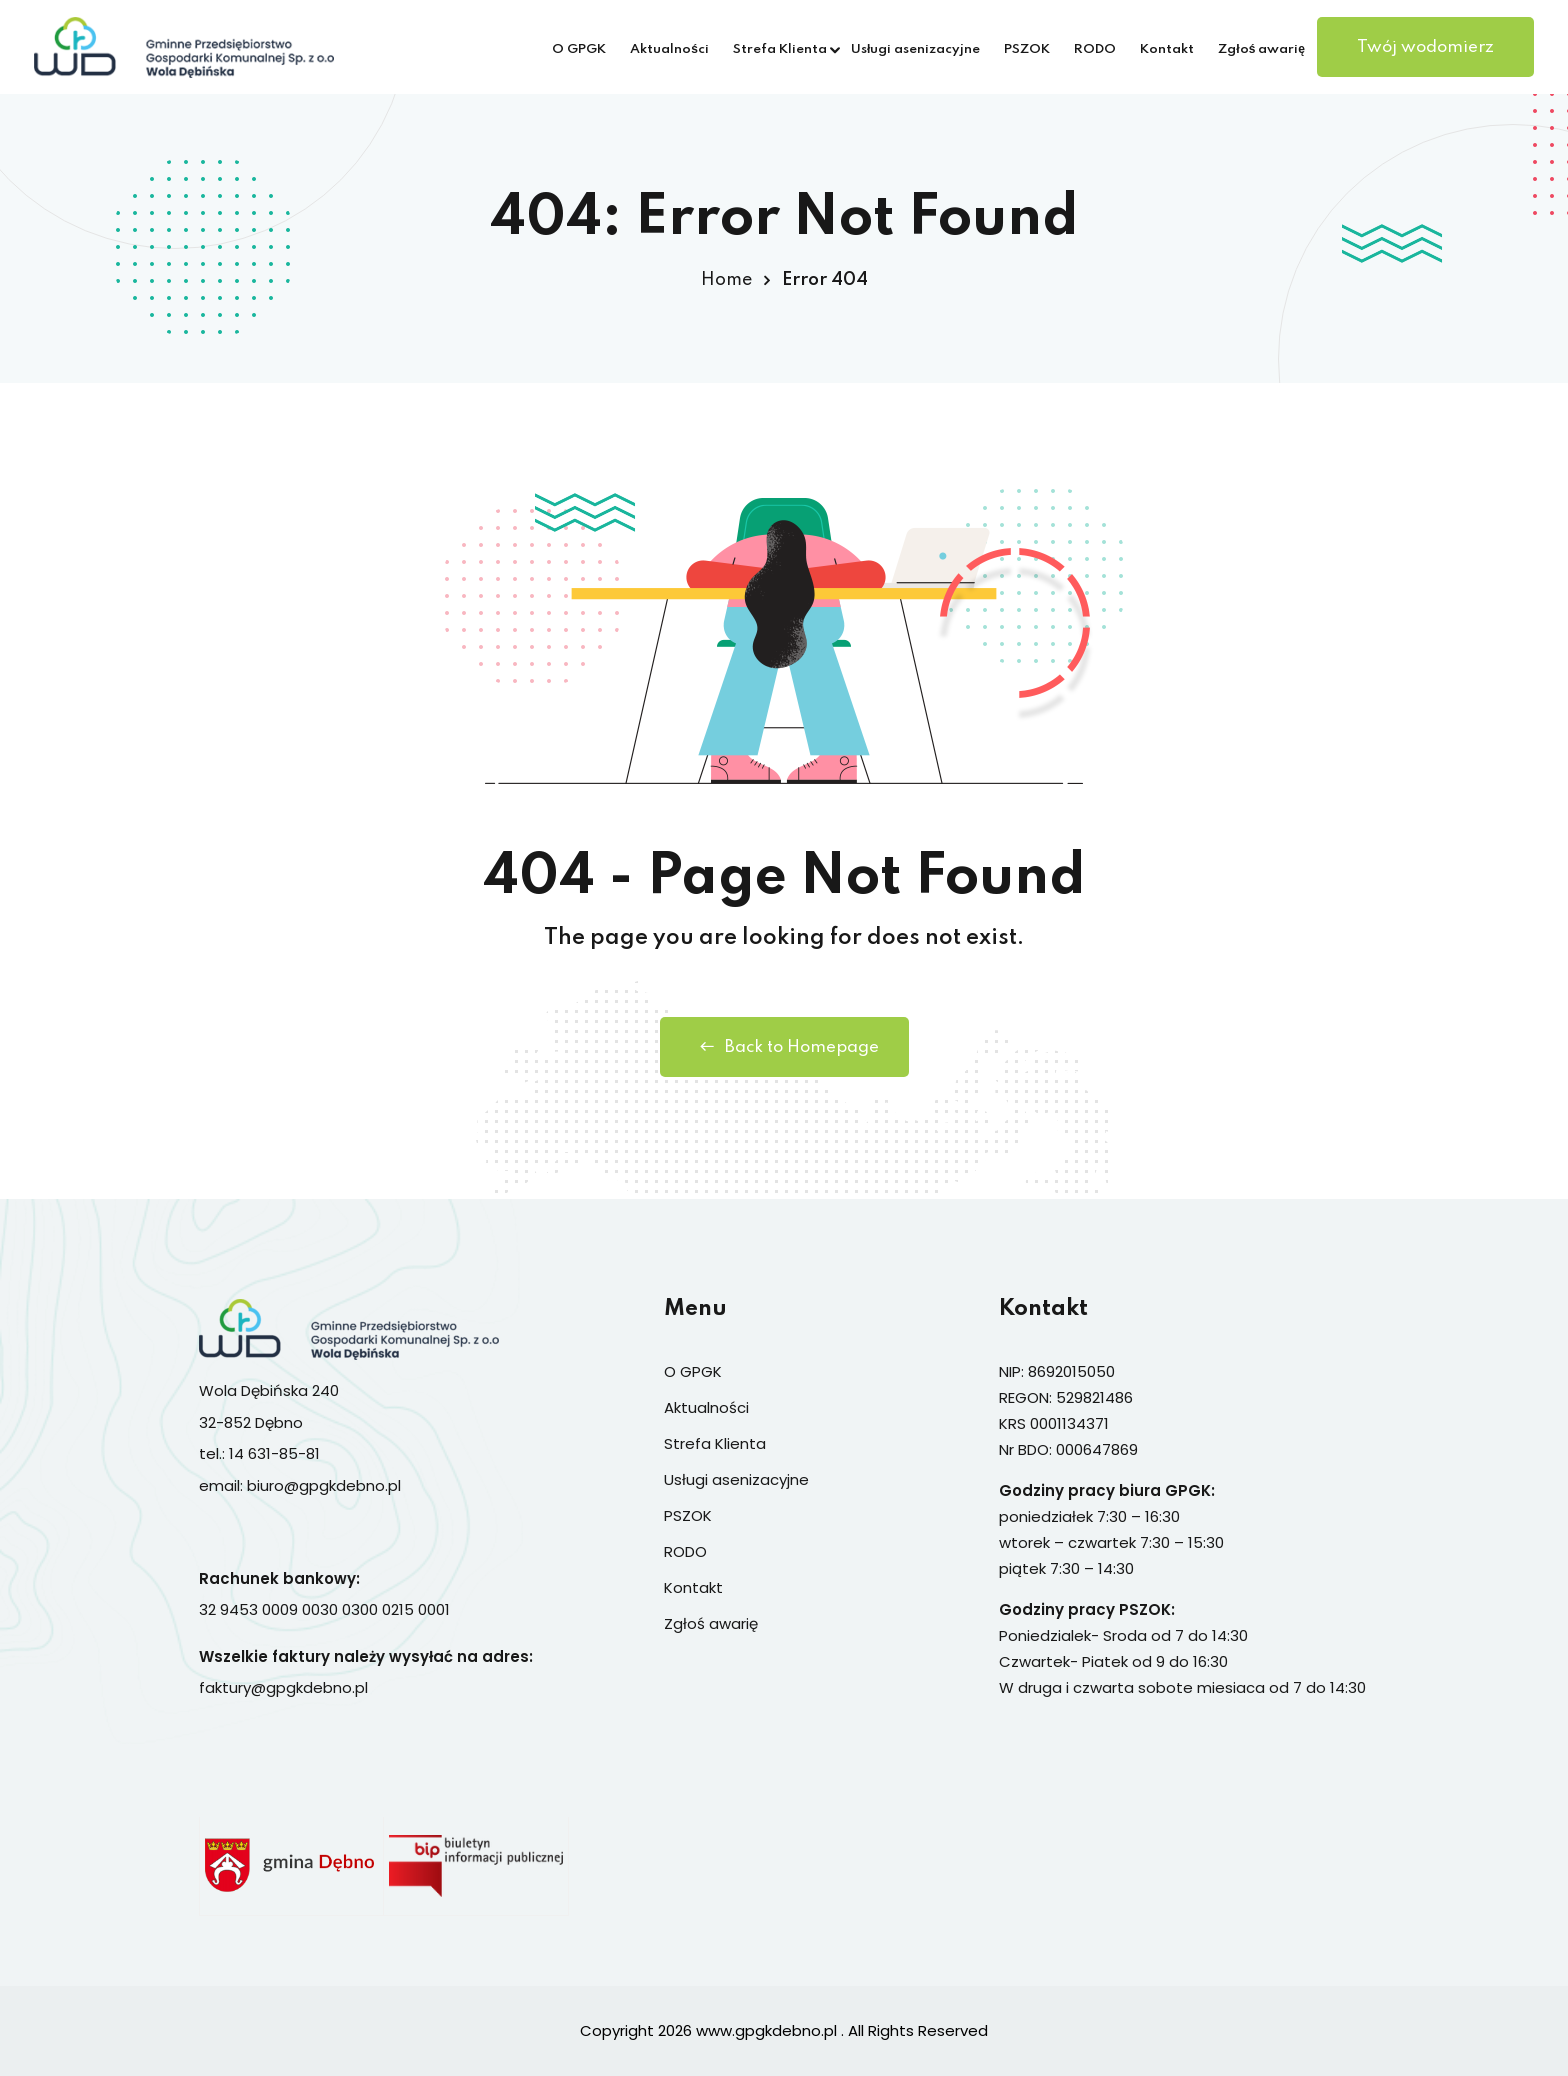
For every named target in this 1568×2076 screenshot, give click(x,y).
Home (726, 280)
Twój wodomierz (1425, 47)
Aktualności (669, 49)
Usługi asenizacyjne (915, 49)
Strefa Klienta (780, 49)
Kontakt (1167, 49)
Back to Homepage (784, 1047)
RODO (1095, 49)
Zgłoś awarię (1261, 49)
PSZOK (1027, 49)
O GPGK (579, 49)
